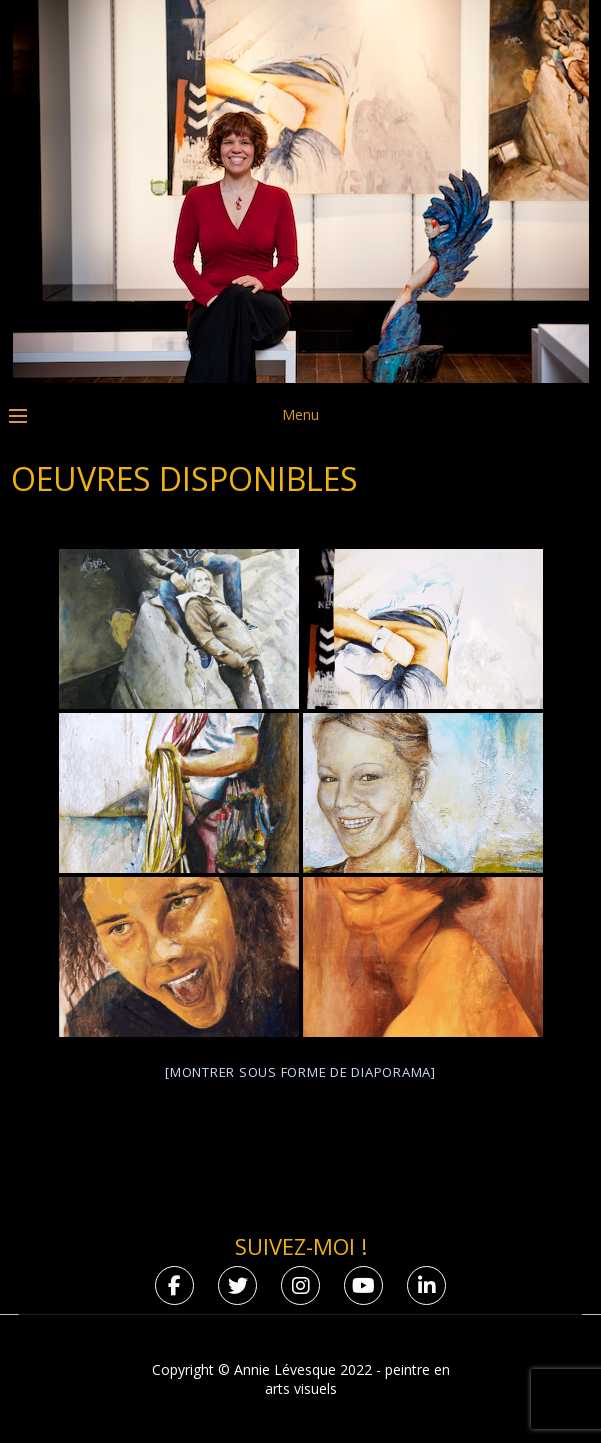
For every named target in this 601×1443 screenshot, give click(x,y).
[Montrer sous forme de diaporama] (300, 1072)
